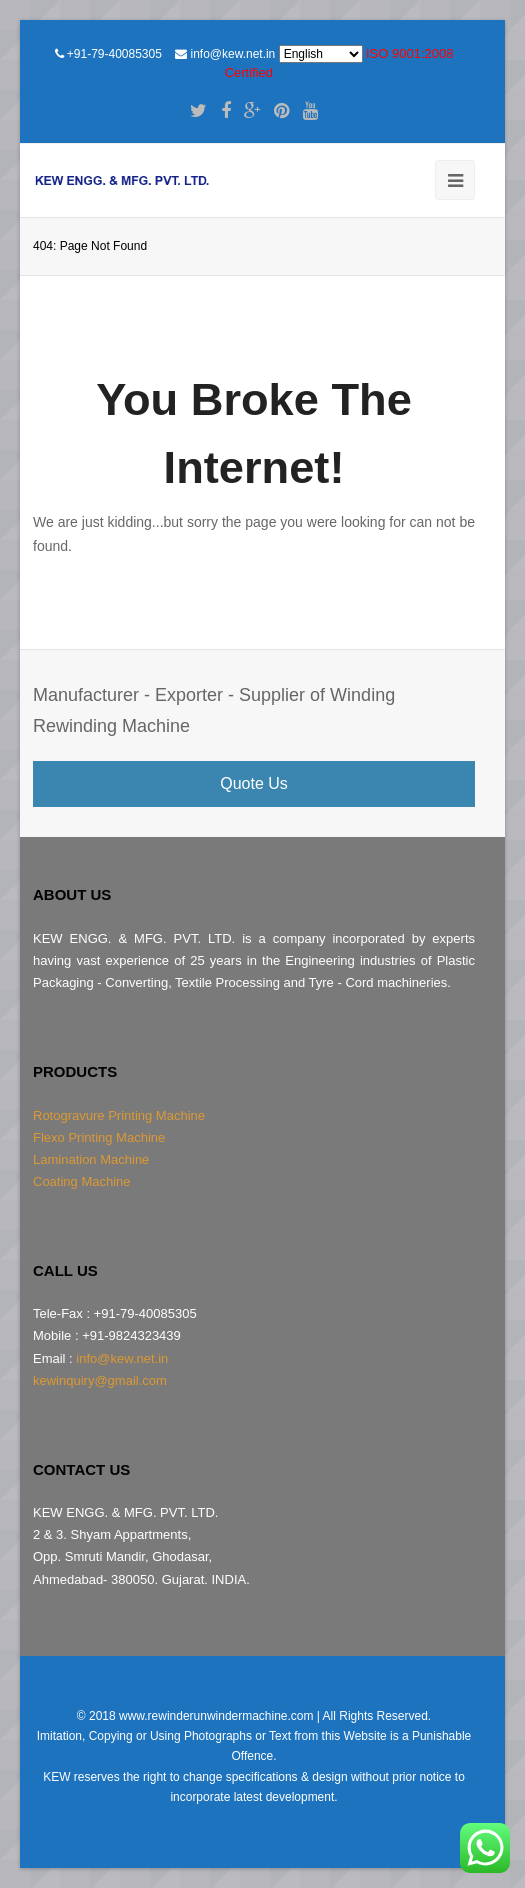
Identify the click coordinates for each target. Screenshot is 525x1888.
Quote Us (254, 783)
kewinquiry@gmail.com (100, 1380)
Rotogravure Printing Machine (119, 1115)
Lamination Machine (91, 1159)
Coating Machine (82, 1181)
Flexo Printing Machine (99, 1137)
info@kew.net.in (233, 54)
